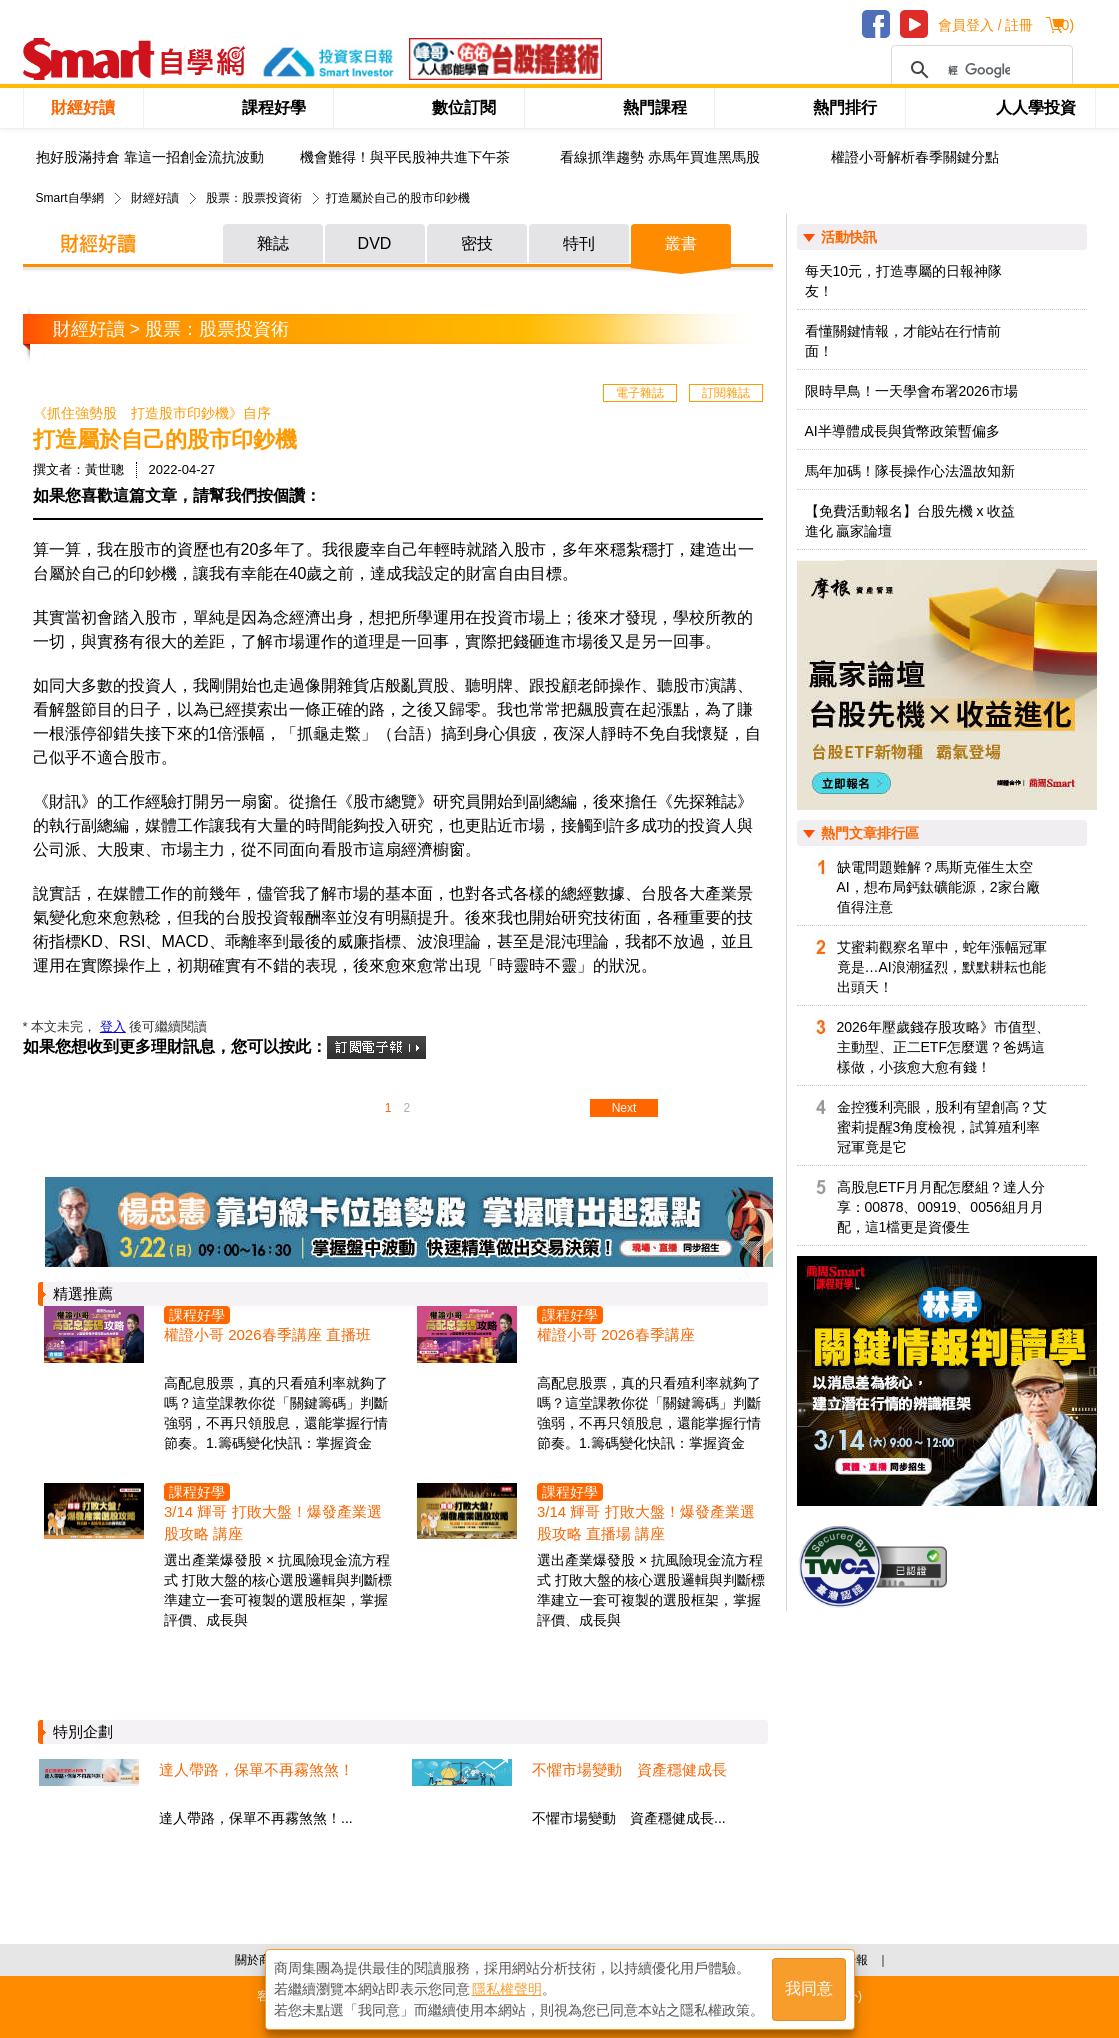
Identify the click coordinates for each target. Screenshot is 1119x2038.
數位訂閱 (464, 107)
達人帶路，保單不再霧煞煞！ (256, 1769)
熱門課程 (655, 107)
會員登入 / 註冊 (986, 25)
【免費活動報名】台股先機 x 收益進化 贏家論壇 (910, 521)
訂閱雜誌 (726, 393)
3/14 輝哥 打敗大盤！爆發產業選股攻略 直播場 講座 (646, 1522)
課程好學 (274, 107)
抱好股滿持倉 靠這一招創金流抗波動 (150, 157)
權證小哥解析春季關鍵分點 (915, 157)
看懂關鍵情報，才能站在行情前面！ (903, 341)
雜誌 (273, 243)
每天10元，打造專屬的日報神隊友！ (904, 281)
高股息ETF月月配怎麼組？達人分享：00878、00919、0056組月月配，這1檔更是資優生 (941, 1207)
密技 (477, 243)
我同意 (809, 1989)
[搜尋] (979, 70)
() (1065, 25)
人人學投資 (1036, 107)
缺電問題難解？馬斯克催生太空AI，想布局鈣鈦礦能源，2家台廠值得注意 (938, 887)
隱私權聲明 (507, 1989)
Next (624, 1108)
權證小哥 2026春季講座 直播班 (267, 1334)
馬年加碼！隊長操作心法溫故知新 (910, 471)
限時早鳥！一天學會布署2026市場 (911, 391)
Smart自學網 (70, 198)
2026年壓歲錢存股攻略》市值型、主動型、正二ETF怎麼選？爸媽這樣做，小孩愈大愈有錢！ (943, 1047)
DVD (375, 243)
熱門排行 (845, 107)
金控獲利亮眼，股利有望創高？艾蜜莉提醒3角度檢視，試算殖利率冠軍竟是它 (942, 1127)
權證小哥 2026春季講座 (616, 1334)
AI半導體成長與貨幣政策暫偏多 (902, 431)
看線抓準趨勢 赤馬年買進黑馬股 (660, 157)
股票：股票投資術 (254, 198)
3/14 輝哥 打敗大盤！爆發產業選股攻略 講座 (273, 1522)
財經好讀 (83, 107)
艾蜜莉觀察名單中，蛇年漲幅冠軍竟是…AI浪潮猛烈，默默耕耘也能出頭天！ (942, 967)
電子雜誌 (640, 393)
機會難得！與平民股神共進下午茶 (405, 157)
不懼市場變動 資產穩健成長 (629, 1769)
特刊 (579, 243)
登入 (113, 1026)
